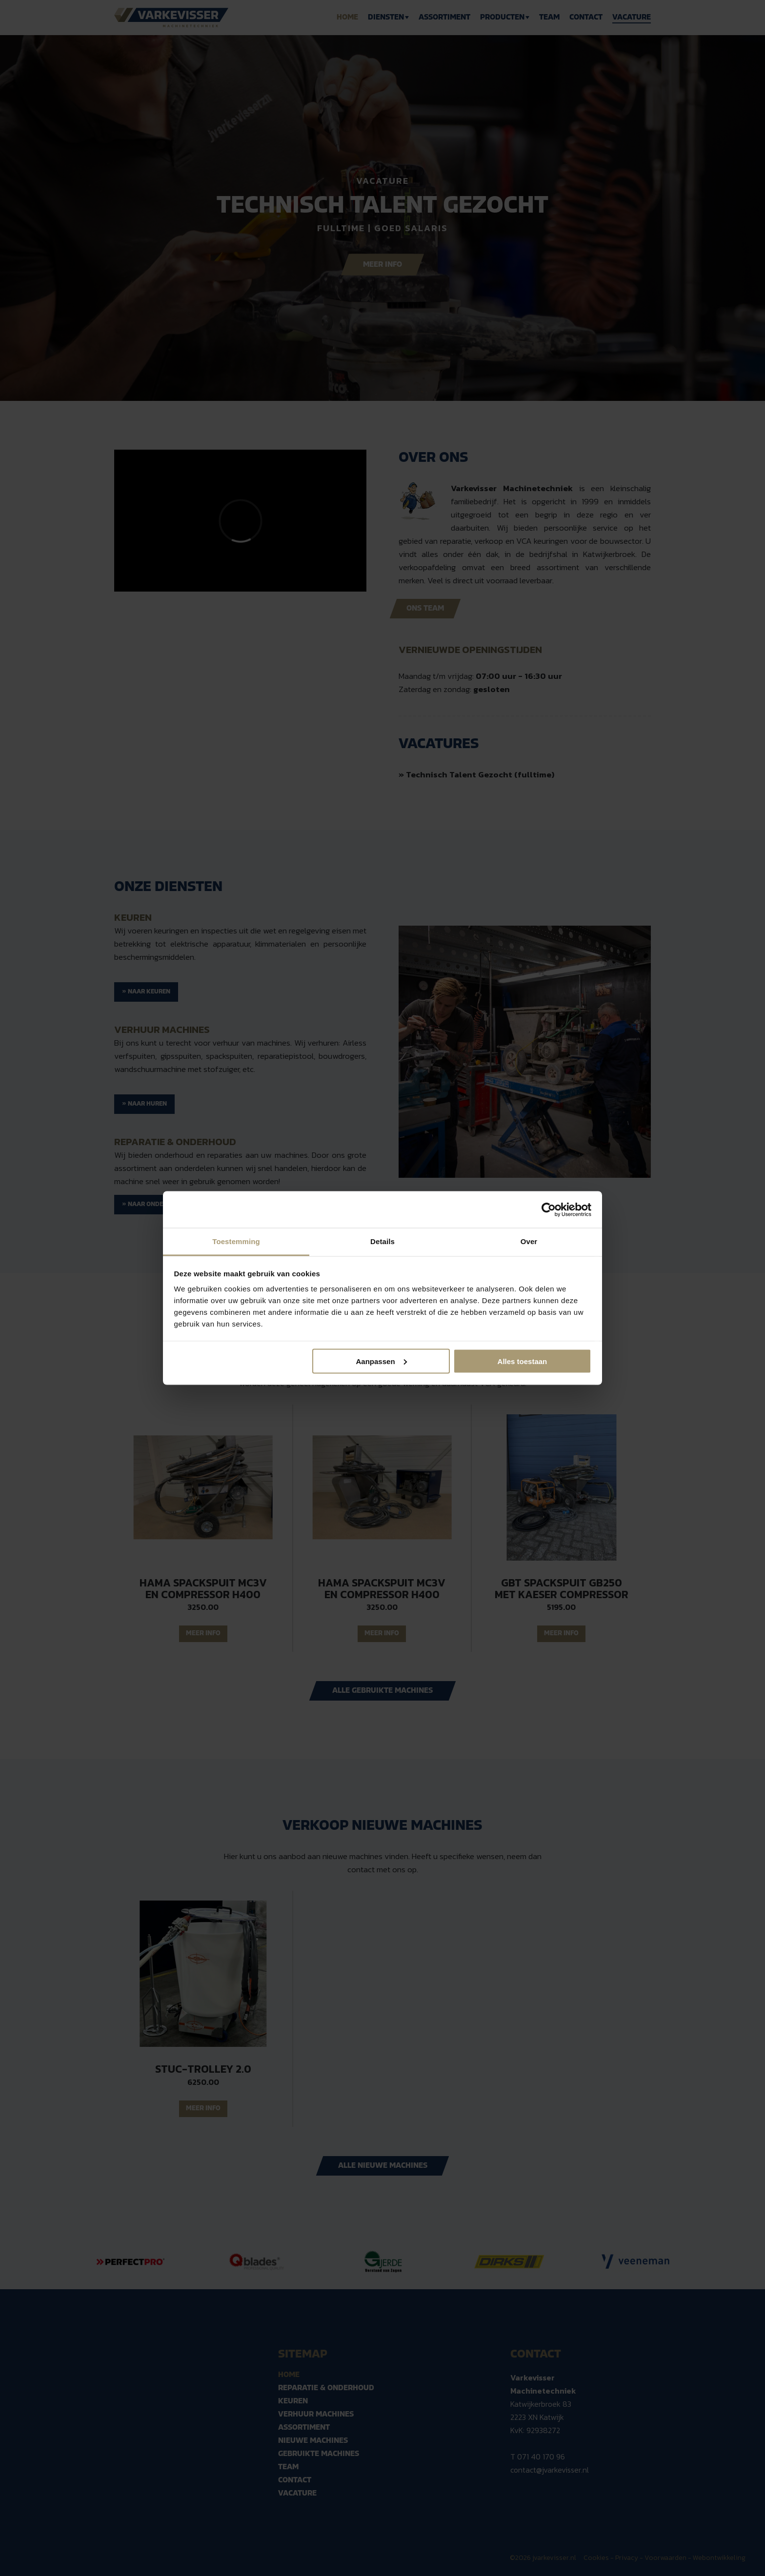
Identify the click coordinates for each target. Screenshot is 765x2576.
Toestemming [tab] (236, 1241)
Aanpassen (381, 1361)
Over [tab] (529, 1241)
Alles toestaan (522, 1361)
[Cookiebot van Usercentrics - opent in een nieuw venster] (548, 1209)
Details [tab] (382, 1241)
